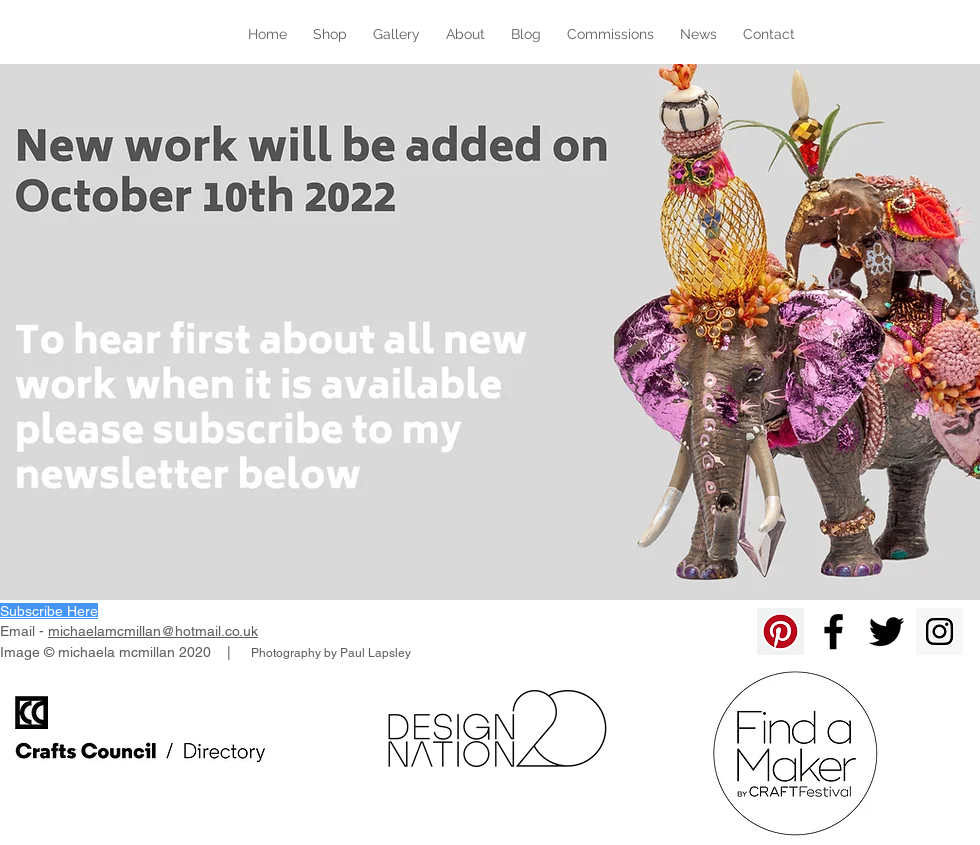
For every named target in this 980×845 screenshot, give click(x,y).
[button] (49, 611)
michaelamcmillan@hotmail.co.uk (153, 631)
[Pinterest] (780, 631)
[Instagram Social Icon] (939, 631)
